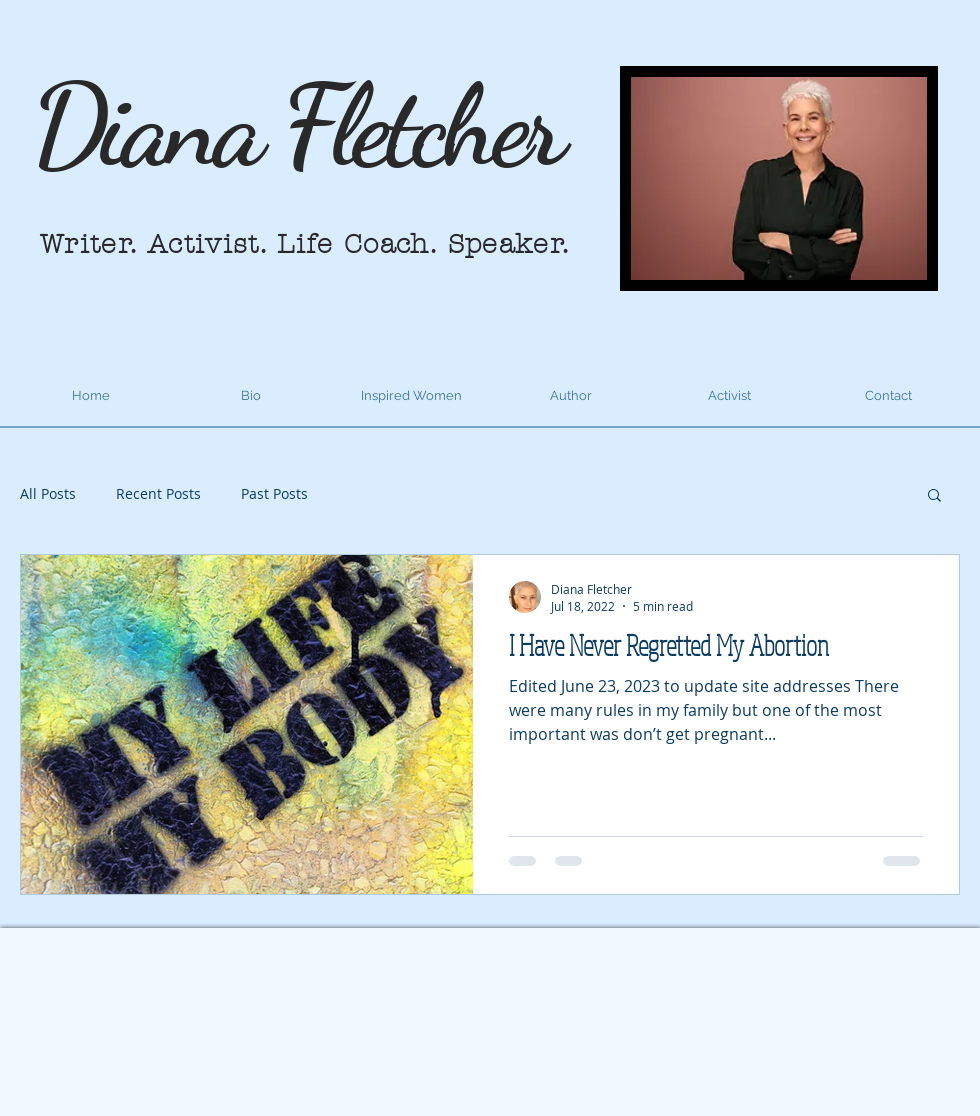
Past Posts (274, 493)
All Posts (48, 493)
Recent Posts (158, 493)
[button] (934, 496)
